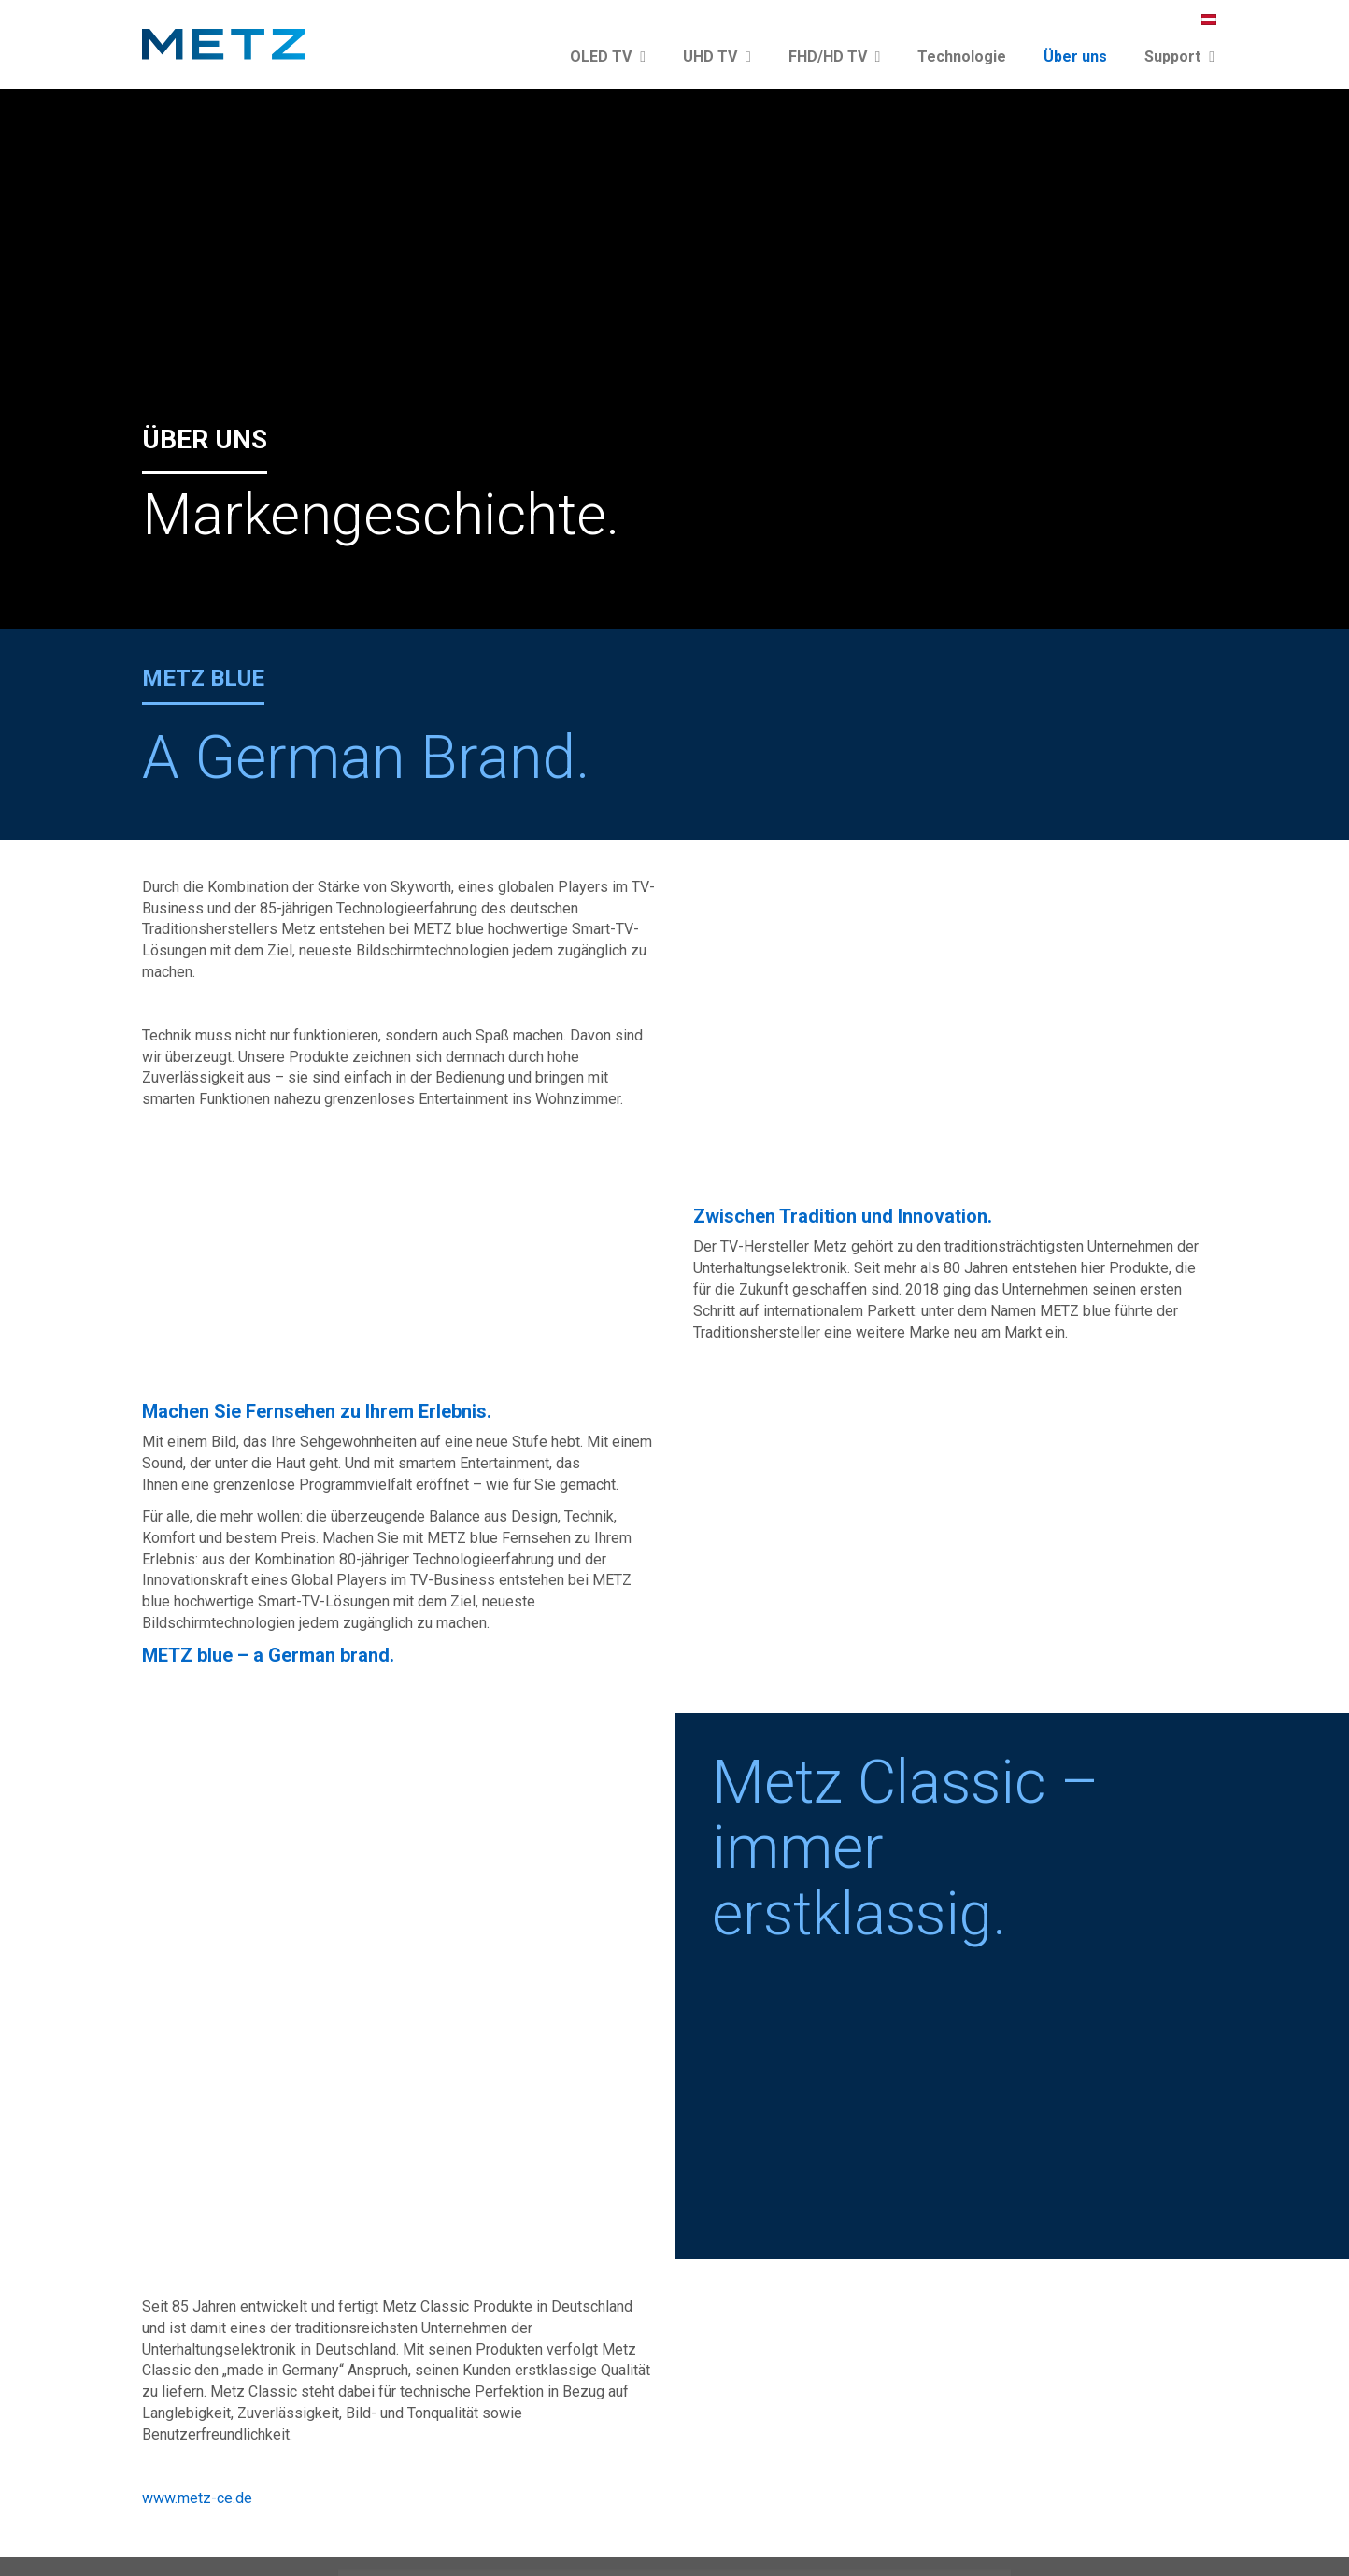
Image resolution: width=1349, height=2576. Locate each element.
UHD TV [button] (717, 56)
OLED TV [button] (608, 56)
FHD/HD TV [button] (834, 56)
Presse (784, 2527)
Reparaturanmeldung (209, 2393)
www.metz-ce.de (197, 2223)
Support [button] (1179, 56)
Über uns (1075, 56)
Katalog (842, 2527)
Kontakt (725, 2527)
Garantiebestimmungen (1127, 2527)
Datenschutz (1001, 2527)
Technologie (961, 56)
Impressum (913, 2527)
